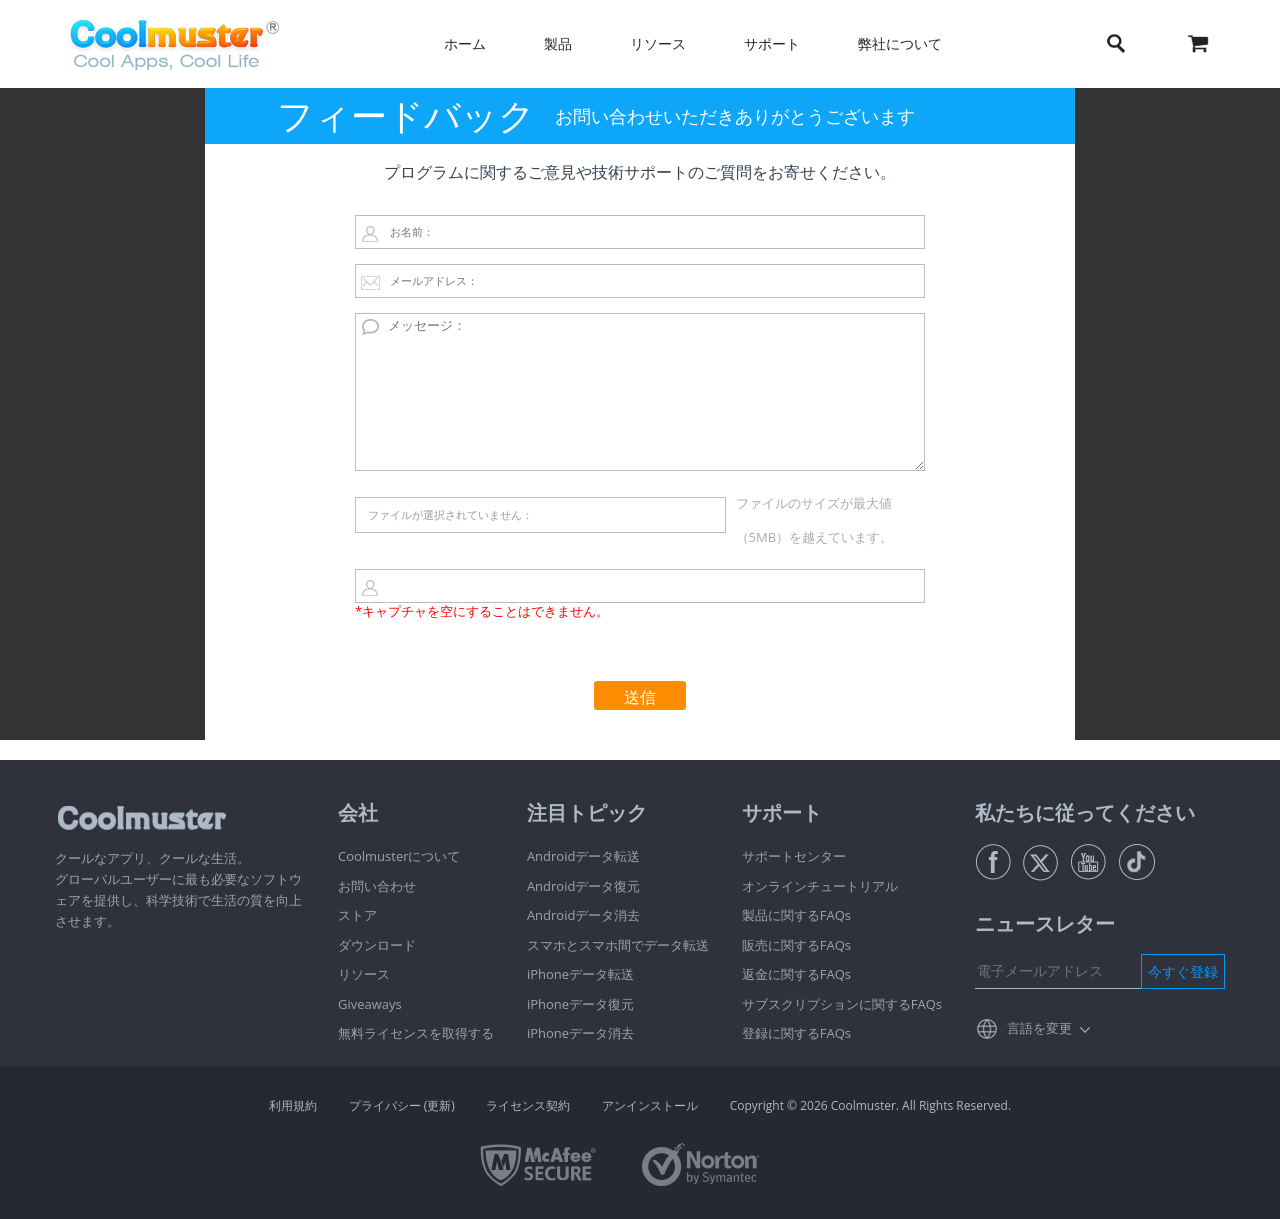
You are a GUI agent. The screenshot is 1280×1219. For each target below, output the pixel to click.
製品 (558, 43)
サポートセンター (794, 856)
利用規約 (293, 1105)
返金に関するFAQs (796, 974)
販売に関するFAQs (796, 945)
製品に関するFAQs (796, 915)
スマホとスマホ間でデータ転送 (618, 945)
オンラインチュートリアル (820, 886)
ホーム (465, 43)
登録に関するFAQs (796, 1033)
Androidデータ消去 (584, 915)
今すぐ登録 (1183, 971)
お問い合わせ (377, 886)
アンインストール (650, 1105)
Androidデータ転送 (584, 856)
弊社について (900, 43)
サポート (772, 43)
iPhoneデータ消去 (580, 1033)
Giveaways (370, 1004)
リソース (658, 43)
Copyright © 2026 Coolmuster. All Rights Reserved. (870, 1105)
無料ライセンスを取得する (416, 1033)
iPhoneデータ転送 (580, 974)
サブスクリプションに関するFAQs (842, 1004)
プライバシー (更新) (402, 1105)
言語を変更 (1039, 1028)
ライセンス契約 (528, 1105)
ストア (357, 915)
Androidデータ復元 (584, 886)
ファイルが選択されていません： (450, 514)
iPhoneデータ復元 (580, 1004)
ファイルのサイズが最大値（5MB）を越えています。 (815, 520)
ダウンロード (377, 945)
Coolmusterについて (399, 856)
